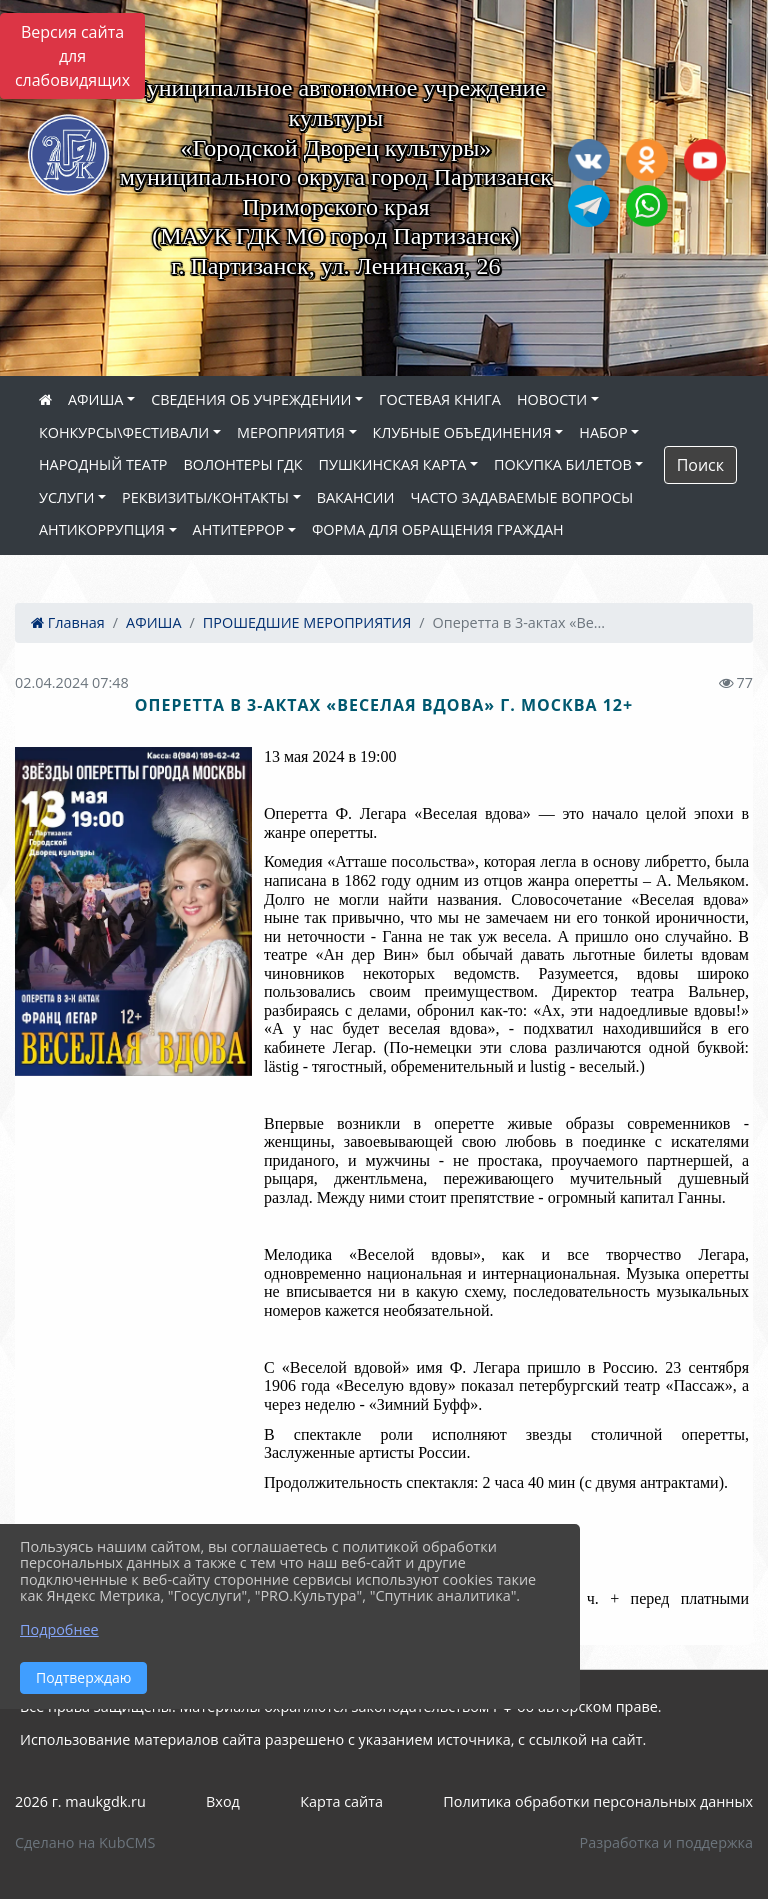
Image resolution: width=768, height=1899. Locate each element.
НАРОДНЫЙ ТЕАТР (103, 464)
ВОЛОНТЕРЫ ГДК (243, 464)
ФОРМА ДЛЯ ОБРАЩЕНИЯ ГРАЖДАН (438, 529)
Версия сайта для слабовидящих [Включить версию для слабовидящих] (72, 56)
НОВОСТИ (552, 399)
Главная (68, 622)
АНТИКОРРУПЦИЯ (102, 529)
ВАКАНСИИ (356, 497)
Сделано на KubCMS (85, 1842)
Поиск (700, 465)
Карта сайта (341, 1801)
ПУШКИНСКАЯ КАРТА (393, 464)
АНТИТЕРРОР (239, 529)
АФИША (95, 399)
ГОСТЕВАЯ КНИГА (440, 399)
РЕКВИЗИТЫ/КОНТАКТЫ (205, 497)
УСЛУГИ (66, 497)
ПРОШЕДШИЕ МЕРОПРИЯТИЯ (307, 622)
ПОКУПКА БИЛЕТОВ (563, 464)
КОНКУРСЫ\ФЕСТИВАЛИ (124, 432)
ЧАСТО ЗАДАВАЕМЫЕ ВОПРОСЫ (521, 497)
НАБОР (603, 432)
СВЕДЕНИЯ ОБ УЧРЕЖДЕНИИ (251, 399)
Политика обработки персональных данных (598, 1801)
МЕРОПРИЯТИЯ (291, 432)
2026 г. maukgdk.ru (80, 1801)
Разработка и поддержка (666, 1842)
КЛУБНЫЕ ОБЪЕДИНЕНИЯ (462, 432)
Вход (223, 1801)
